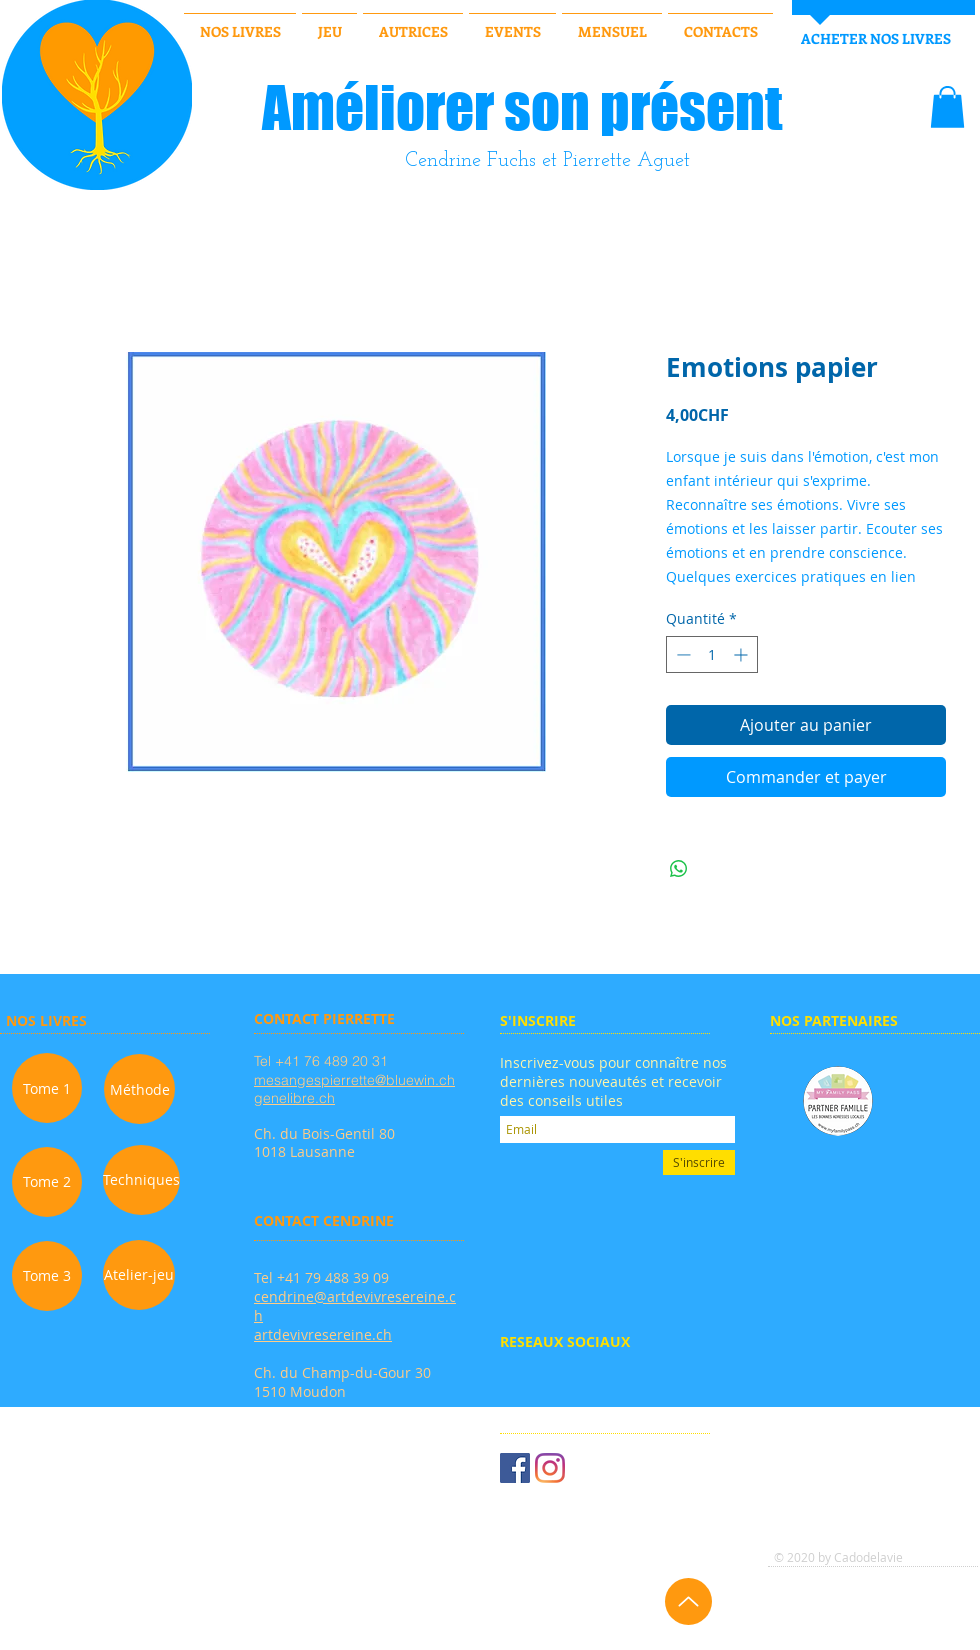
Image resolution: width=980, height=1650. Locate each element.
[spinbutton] (712, 654)
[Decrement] (681, 654)
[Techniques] (141, 1180)
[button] (947, 107)
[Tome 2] (47, 1182)
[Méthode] (139, 1089)
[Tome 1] (47, 1088)
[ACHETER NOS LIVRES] (875, 39)
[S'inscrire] (699, 1162)
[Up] (688, 1601)
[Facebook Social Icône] (515, 1468)
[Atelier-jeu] (139, 1275)
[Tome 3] (47, 1276)
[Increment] (742, 654)
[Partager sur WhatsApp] (679, 869)
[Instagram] (550, 1468)
